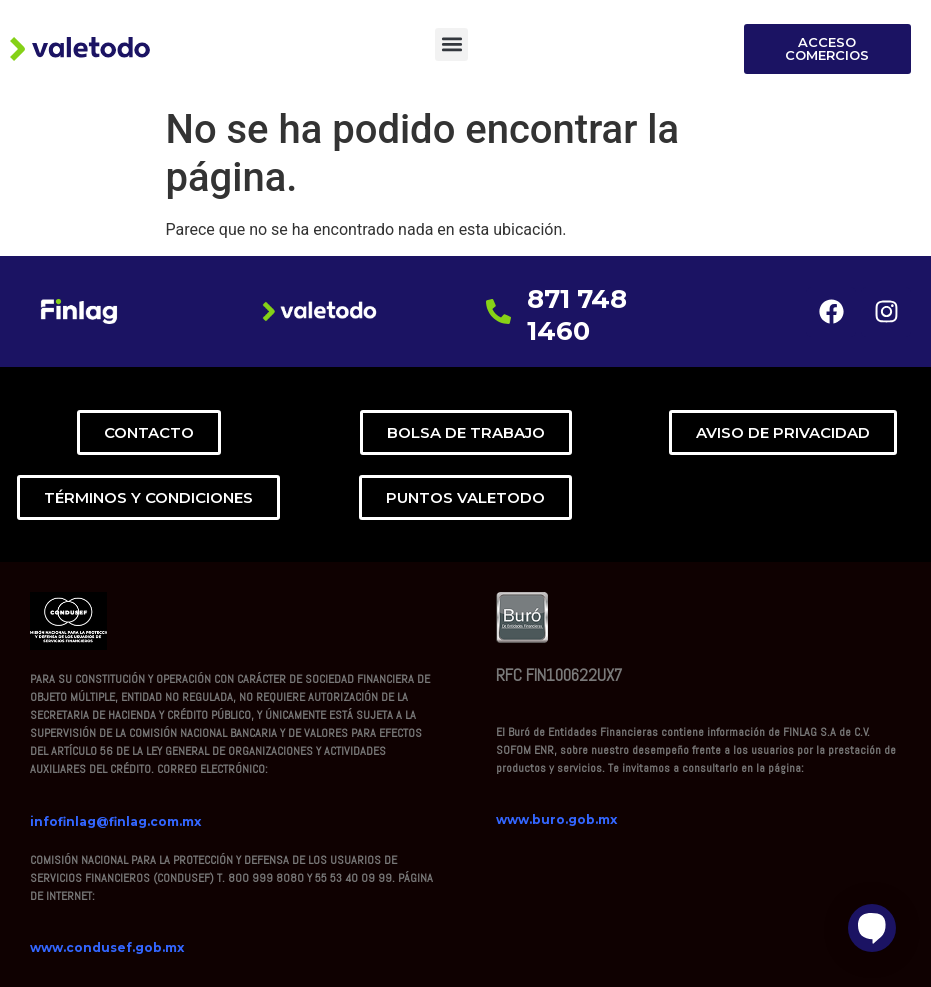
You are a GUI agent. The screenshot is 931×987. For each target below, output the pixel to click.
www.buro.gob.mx (556, 819)
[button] (451, 44)
